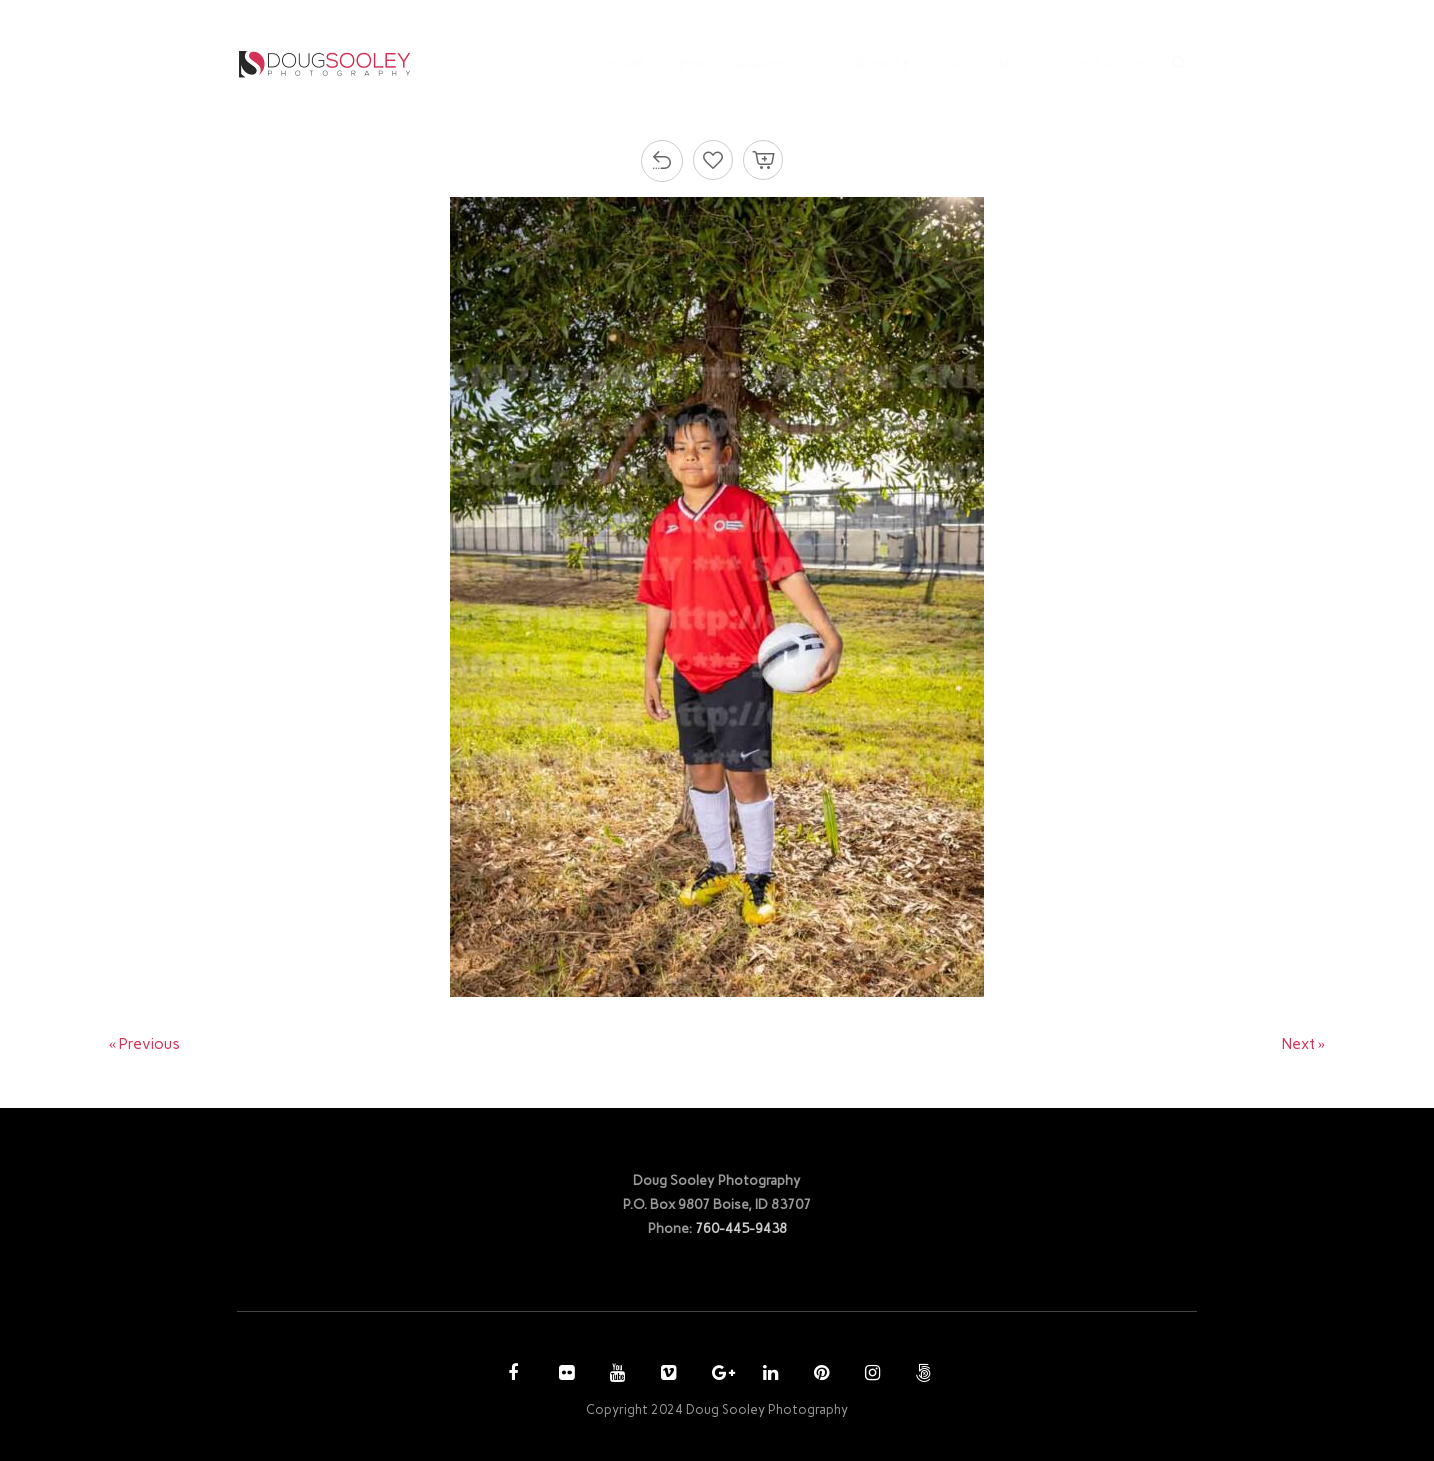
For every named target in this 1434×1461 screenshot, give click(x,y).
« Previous (145, 1044)
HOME (624, 63)
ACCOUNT (982, 63)
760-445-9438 (741, 1228)
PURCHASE (873, 63)
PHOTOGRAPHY (734, 63)
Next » (1304, 1044)
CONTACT (1096, 63)
